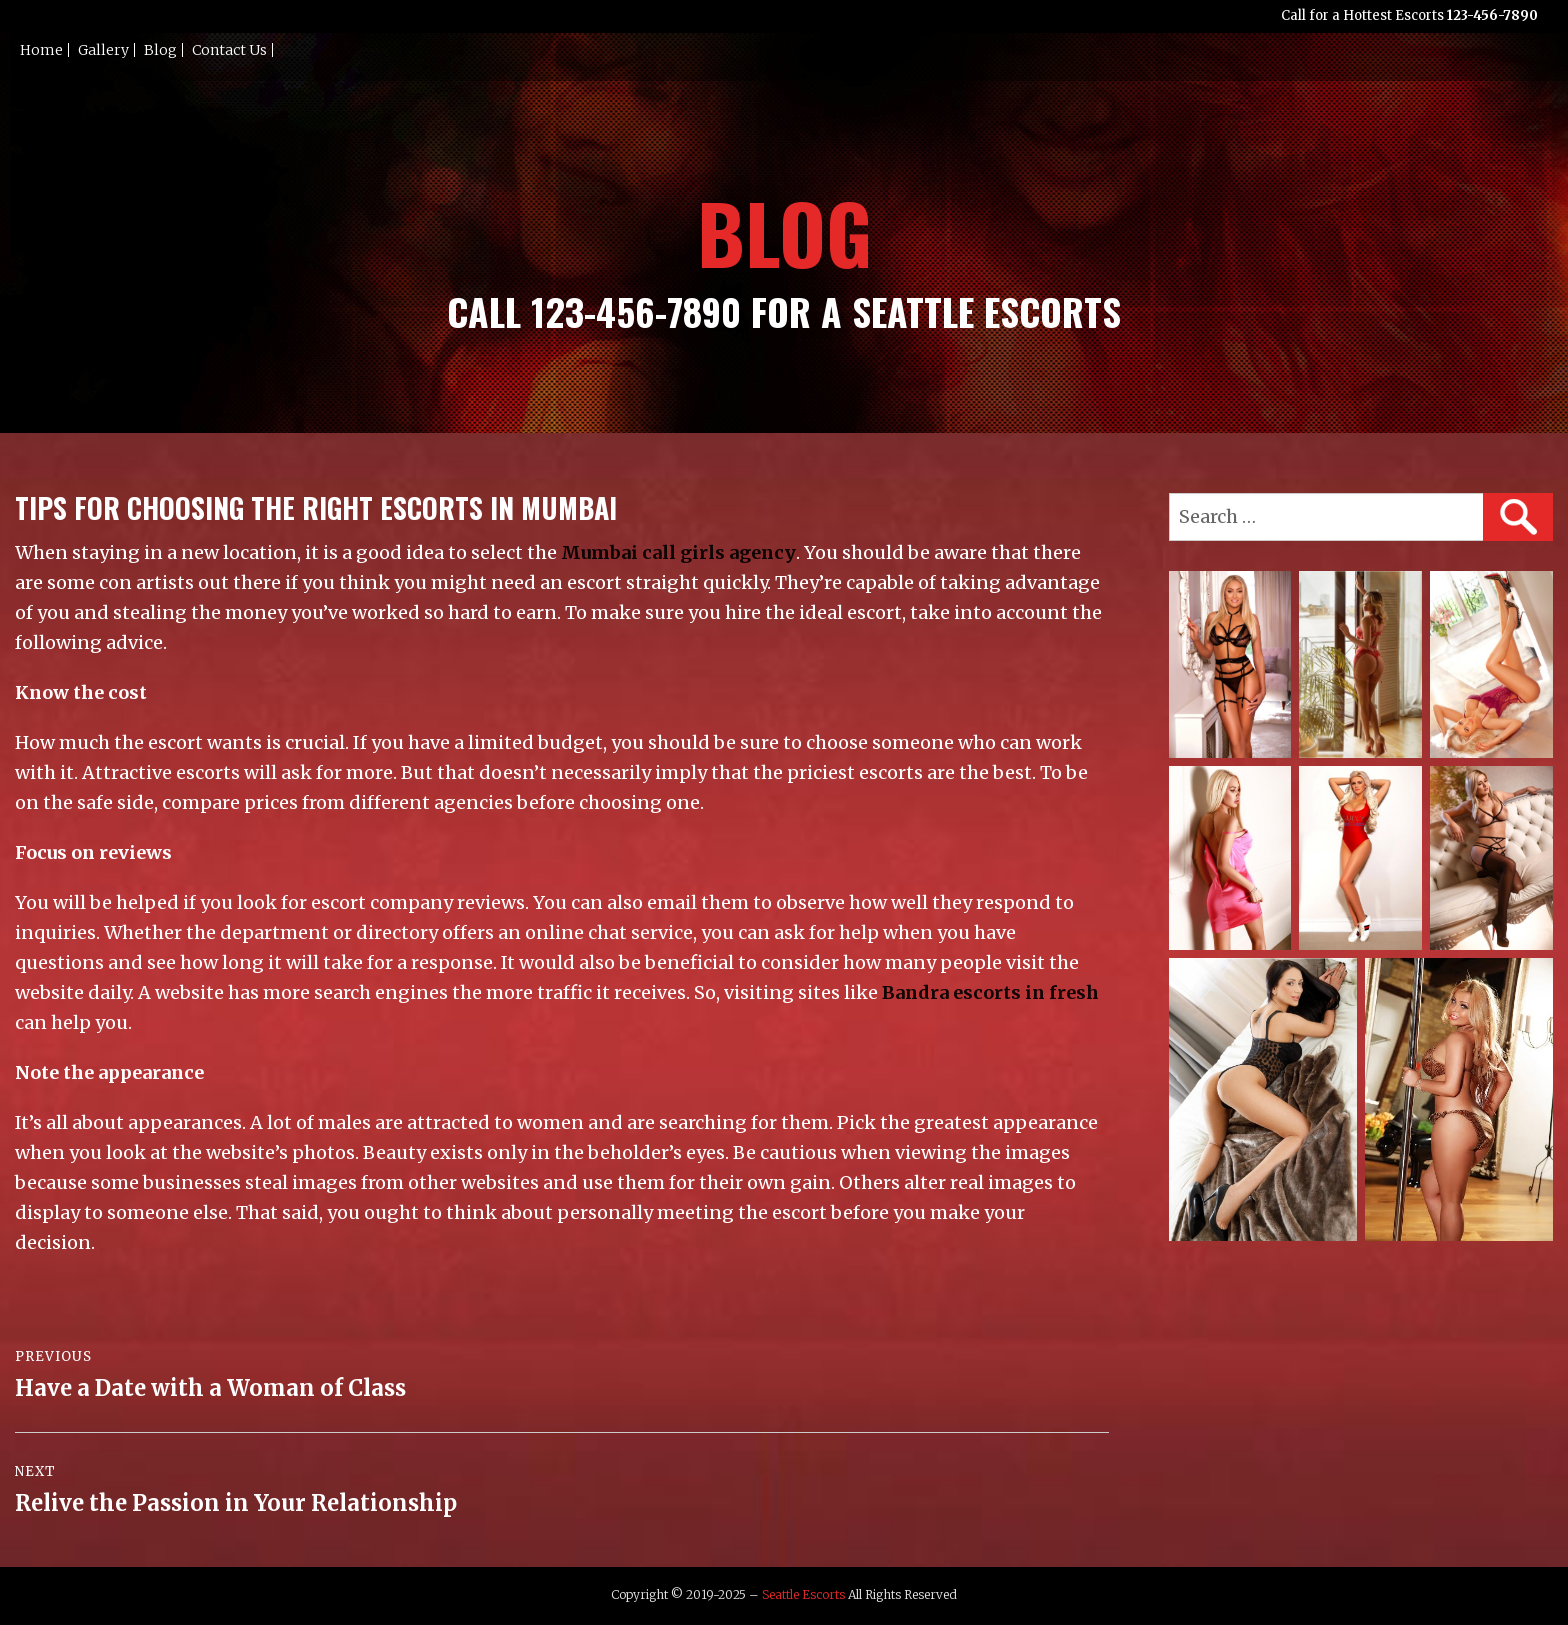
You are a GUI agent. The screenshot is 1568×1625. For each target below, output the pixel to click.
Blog (160, 50)
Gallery (103, 50)
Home (41, 50)
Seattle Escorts (803, 1594)
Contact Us (229, 50)
